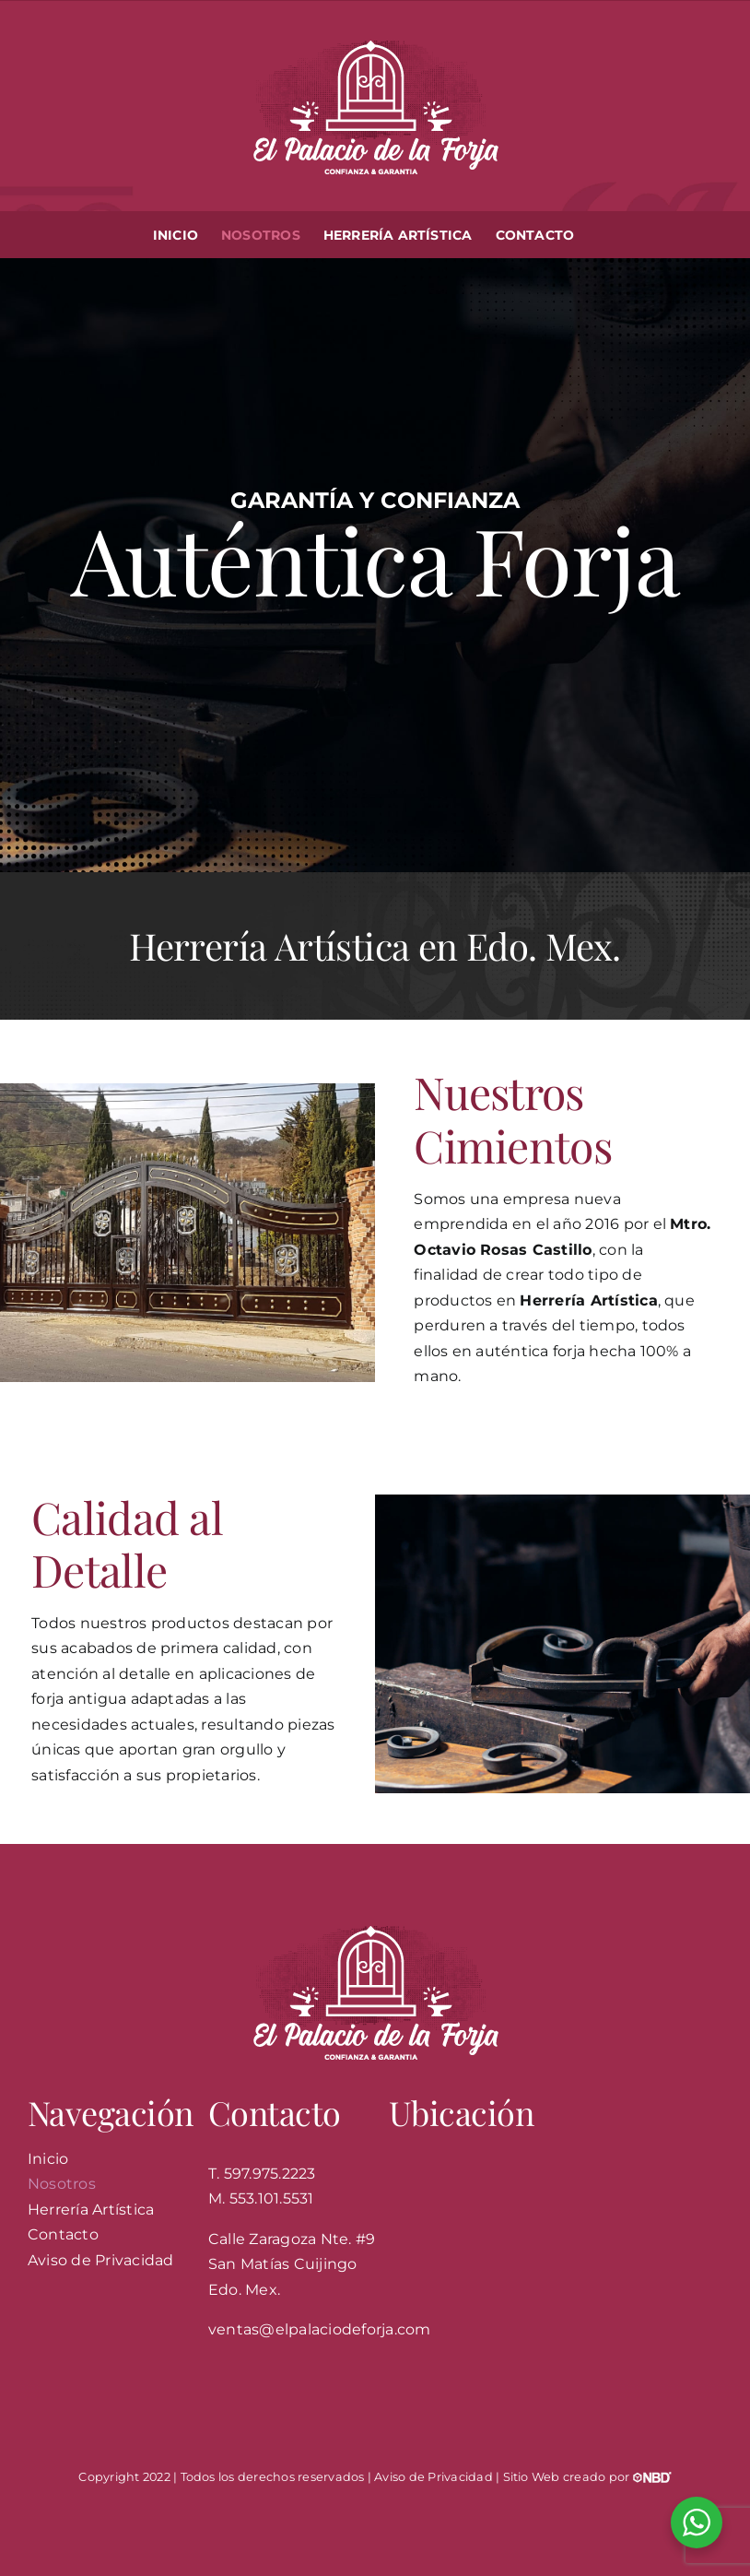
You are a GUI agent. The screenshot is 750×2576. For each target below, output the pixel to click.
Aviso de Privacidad (433, 2477)
